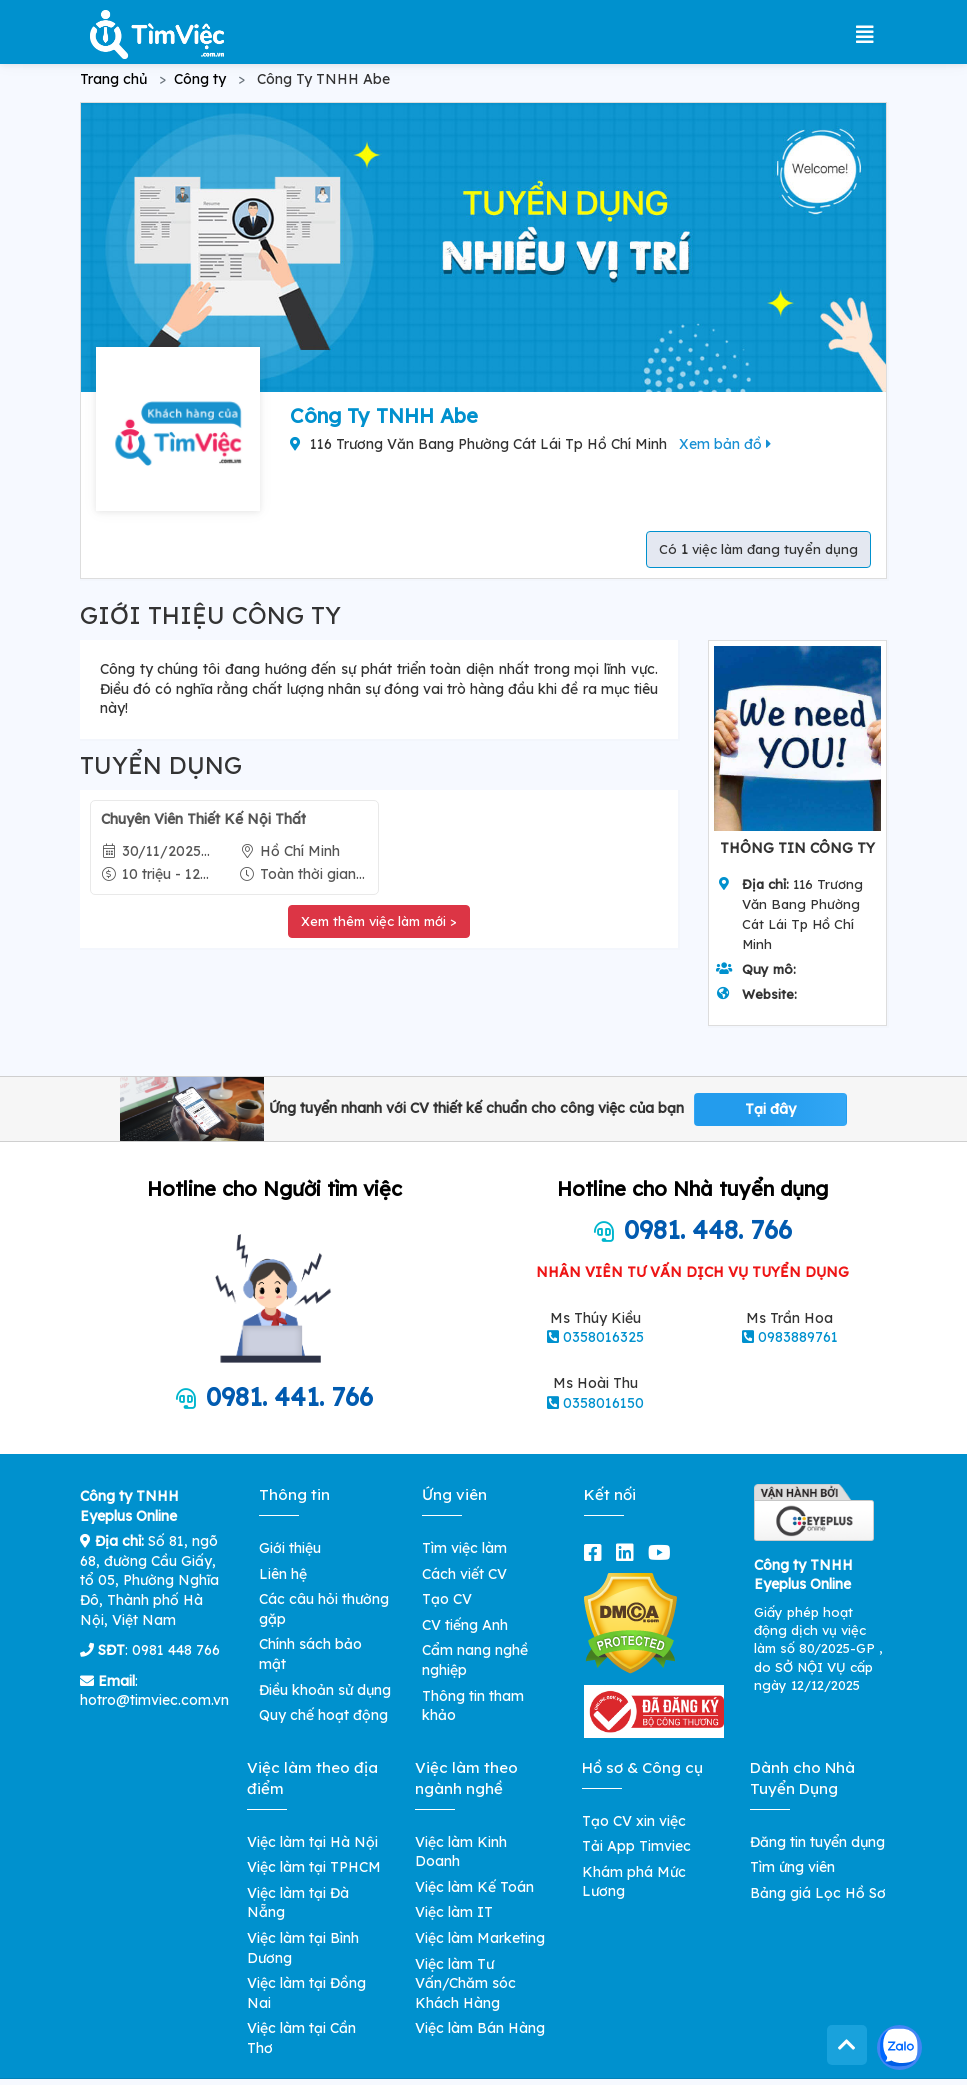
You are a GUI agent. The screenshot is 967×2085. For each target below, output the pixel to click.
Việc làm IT (454, 1912)
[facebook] (597, 1552)
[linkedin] (629, 1552)
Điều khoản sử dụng (325, 1690)
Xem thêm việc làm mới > (379, 921)
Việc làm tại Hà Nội (312, 1842)
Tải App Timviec (636, 1846)
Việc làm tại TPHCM (314, 1867)
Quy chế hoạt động (323, 1715)
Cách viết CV (464, 1574)
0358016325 (603, 1337)
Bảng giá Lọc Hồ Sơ (818, 1893)
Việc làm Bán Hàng (480, 2028)
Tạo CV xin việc (634, 1821)
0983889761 (798, 1337)
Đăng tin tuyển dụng (817, 1842)
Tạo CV (447, 1599)
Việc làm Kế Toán (474, 1887)
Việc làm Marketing (480, 1938)
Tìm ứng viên (792, 1867)
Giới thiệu (290, 1548)
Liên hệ (283, 1574)
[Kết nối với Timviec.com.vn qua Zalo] (899, 2047)
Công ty (200, 79)
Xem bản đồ (725, 444)
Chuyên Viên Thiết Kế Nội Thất (203, 819)
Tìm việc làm (464, 1548)
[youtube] (663, 1552)
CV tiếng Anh (465, 1625)
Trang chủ (113, 79)
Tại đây (770, 1109)
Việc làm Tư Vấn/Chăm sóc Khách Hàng (465, 1983)
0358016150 (603, 1403)
